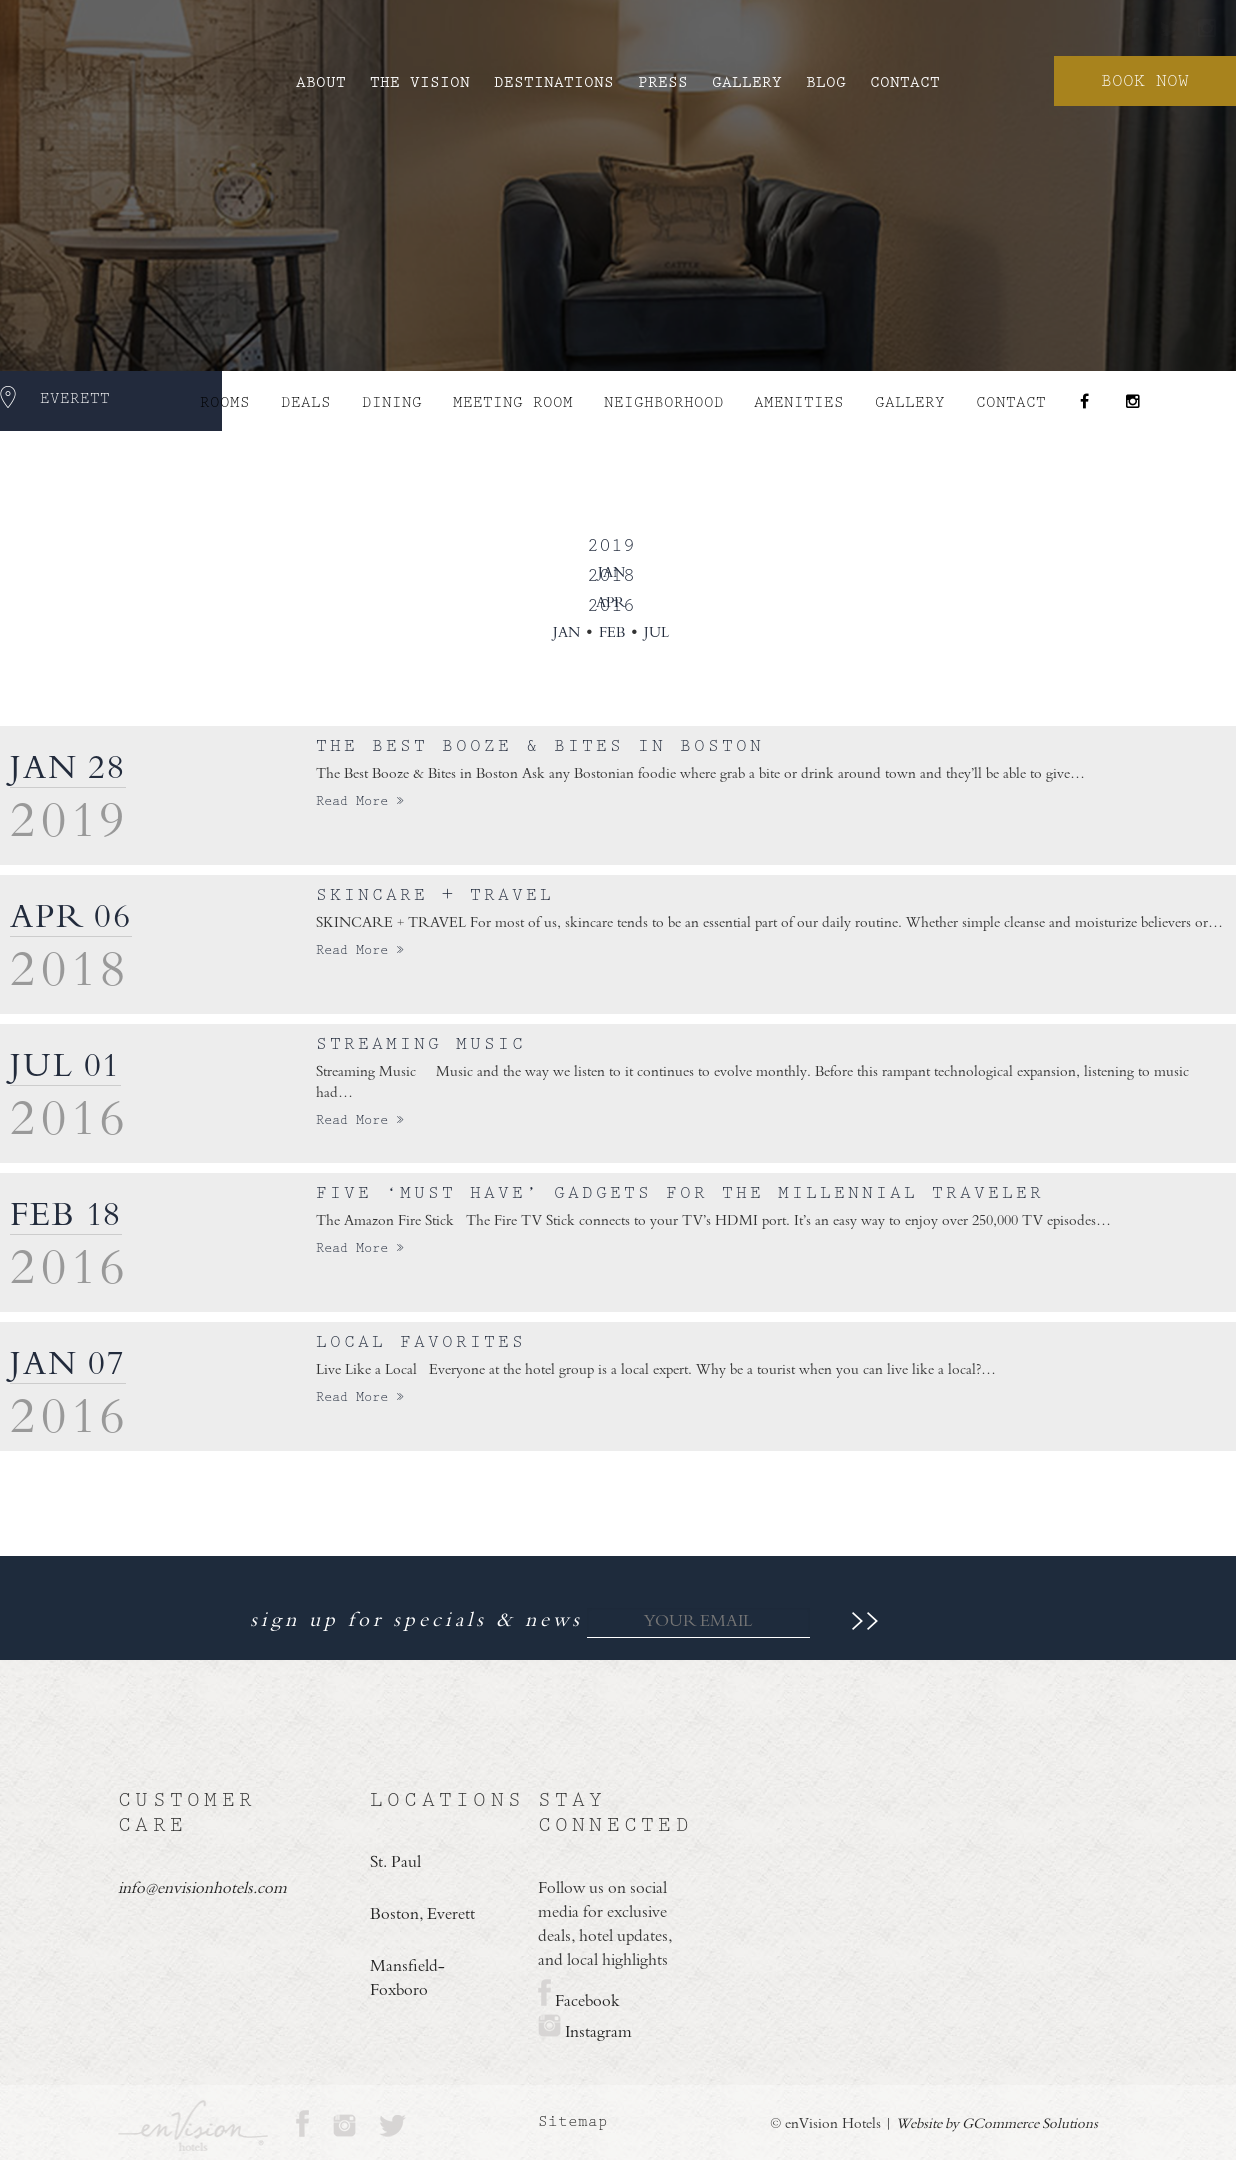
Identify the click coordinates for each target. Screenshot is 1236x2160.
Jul (656, 634)
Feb (612, 634)
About (321, 82)
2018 (611, 575)
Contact (905, 82)
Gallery (747, 82)
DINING (392, 402)
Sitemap (573, 2121)
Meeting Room (513, 402)
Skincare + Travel (435, 895)
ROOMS (225, 402)
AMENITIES (799, 402)
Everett (75, 398)
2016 (611, 605)
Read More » (360, 801)
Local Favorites (421, 1342)
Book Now (1145, 81)
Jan (566, 634)
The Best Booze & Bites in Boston (540, 746)
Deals (306, 402)
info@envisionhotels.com (199, 1889)
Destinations (554, 82)
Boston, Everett (422, 1915)
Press (663, 82)
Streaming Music (421, 1044)
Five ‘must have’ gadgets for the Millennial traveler (680, 1193)
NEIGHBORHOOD (664, 402)
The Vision (420, 82)
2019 (611, 545)
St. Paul (395, 1863)
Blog (826, 82)
